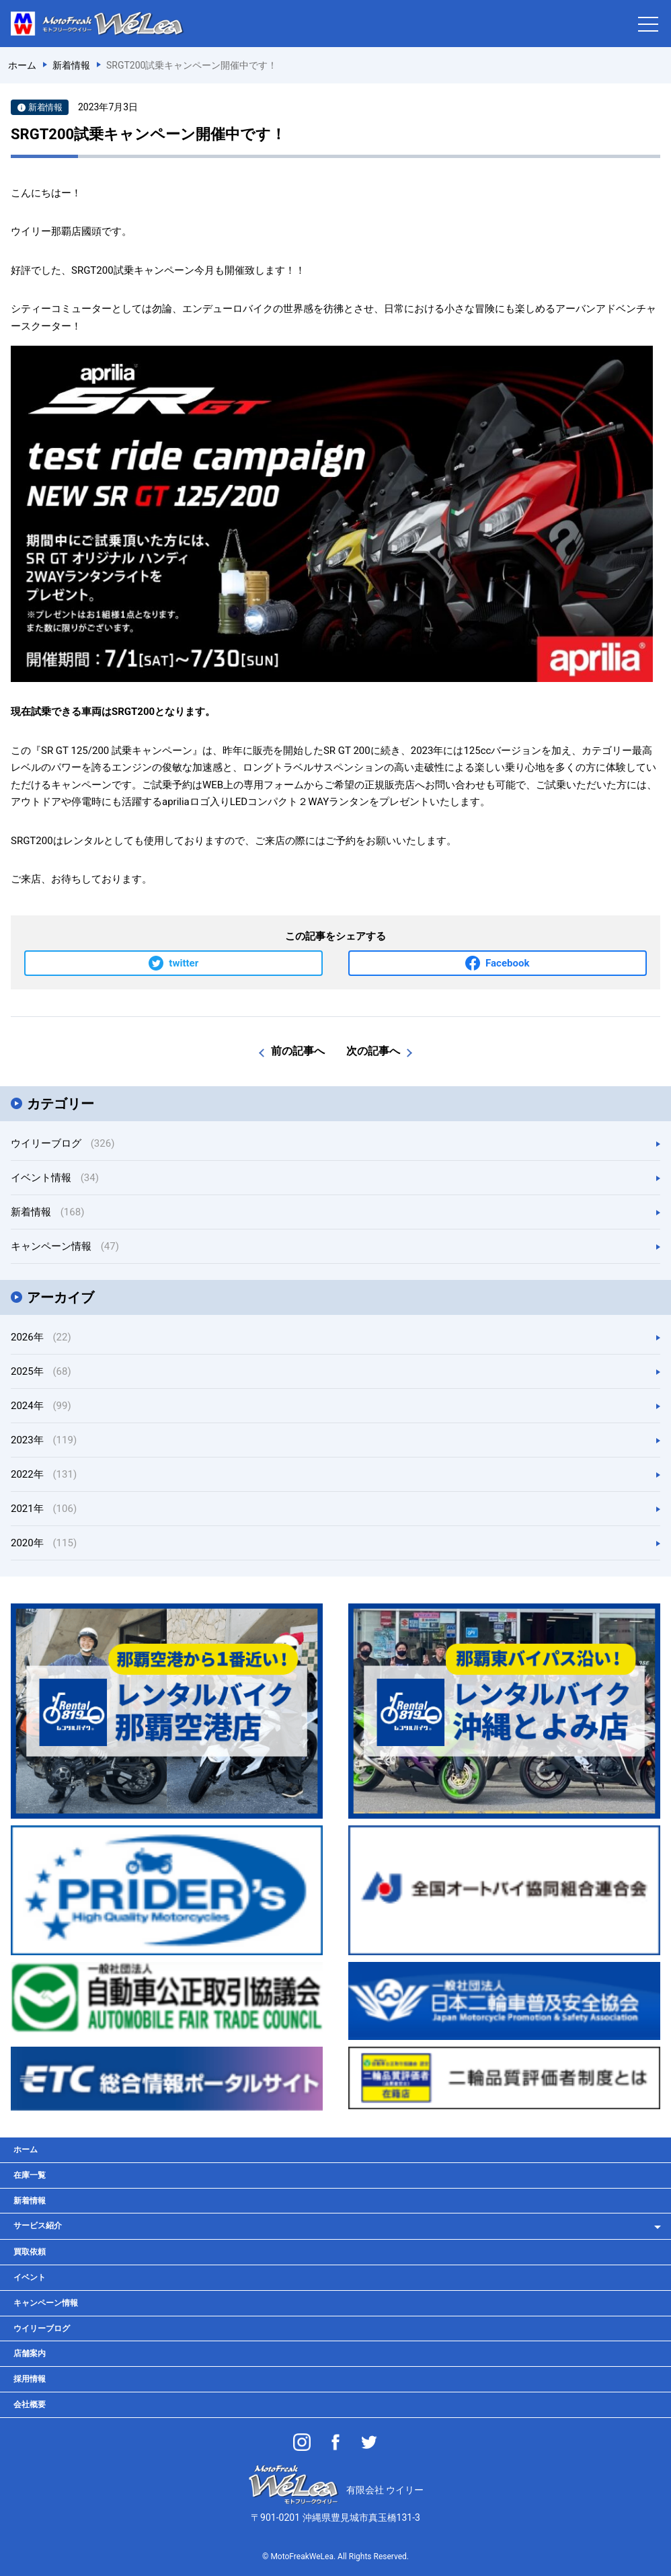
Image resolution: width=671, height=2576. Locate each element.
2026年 (41, 1337)
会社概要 (29, 2404)
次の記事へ (373, 1051)
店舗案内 (29, 2353)
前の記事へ (298, 1051)
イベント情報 (55, 1178)
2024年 (41, 1406)
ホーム (25, 2149)
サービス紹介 (37, 2225)
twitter (183, 963)
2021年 (44, 1509)
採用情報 (29, 2379)
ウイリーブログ (62, 1143)
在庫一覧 (29, 2175)
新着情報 (47, 1212)
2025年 (41, 1371)
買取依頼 (29, 2252)
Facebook (507, 963)
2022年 (44, 1474)
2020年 (44, 1543)
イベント (29, 2277)
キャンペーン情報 (65, 1246)
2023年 (44, 1440)
